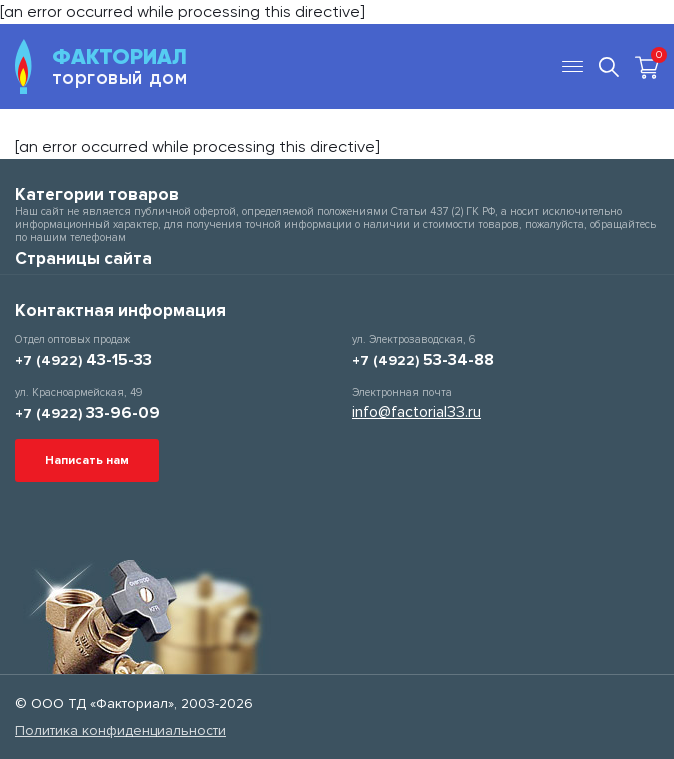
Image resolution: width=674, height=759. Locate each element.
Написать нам (87, 460)
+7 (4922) (83, 360)
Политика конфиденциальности (120, 730)
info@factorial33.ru (416, 412)
